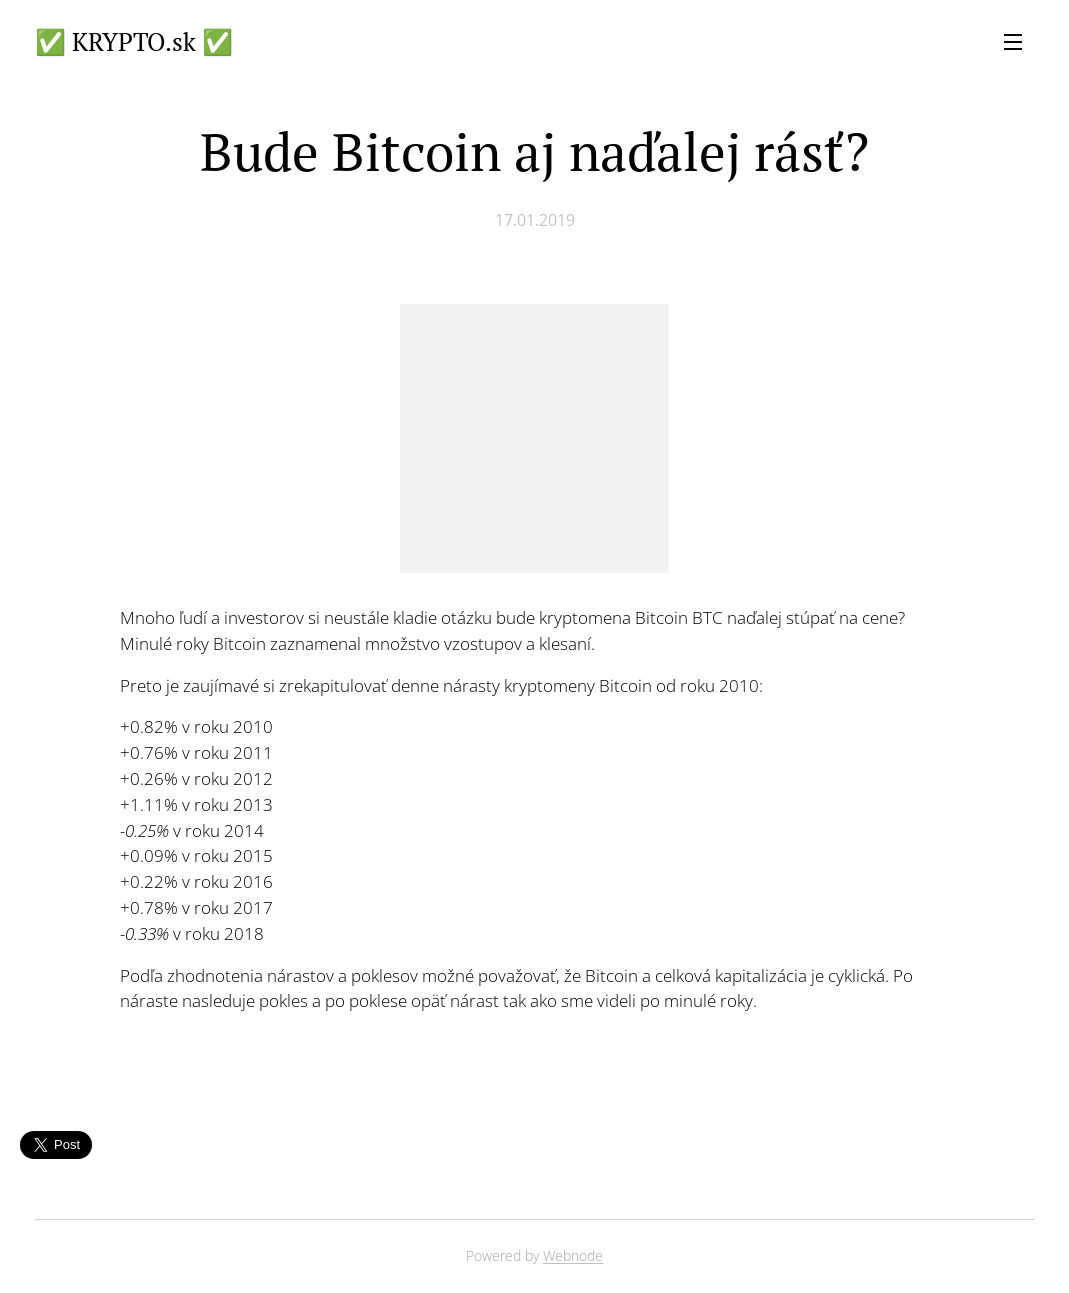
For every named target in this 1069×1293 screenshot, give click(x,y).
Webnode (573, 1255)
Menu (1013, 42)
